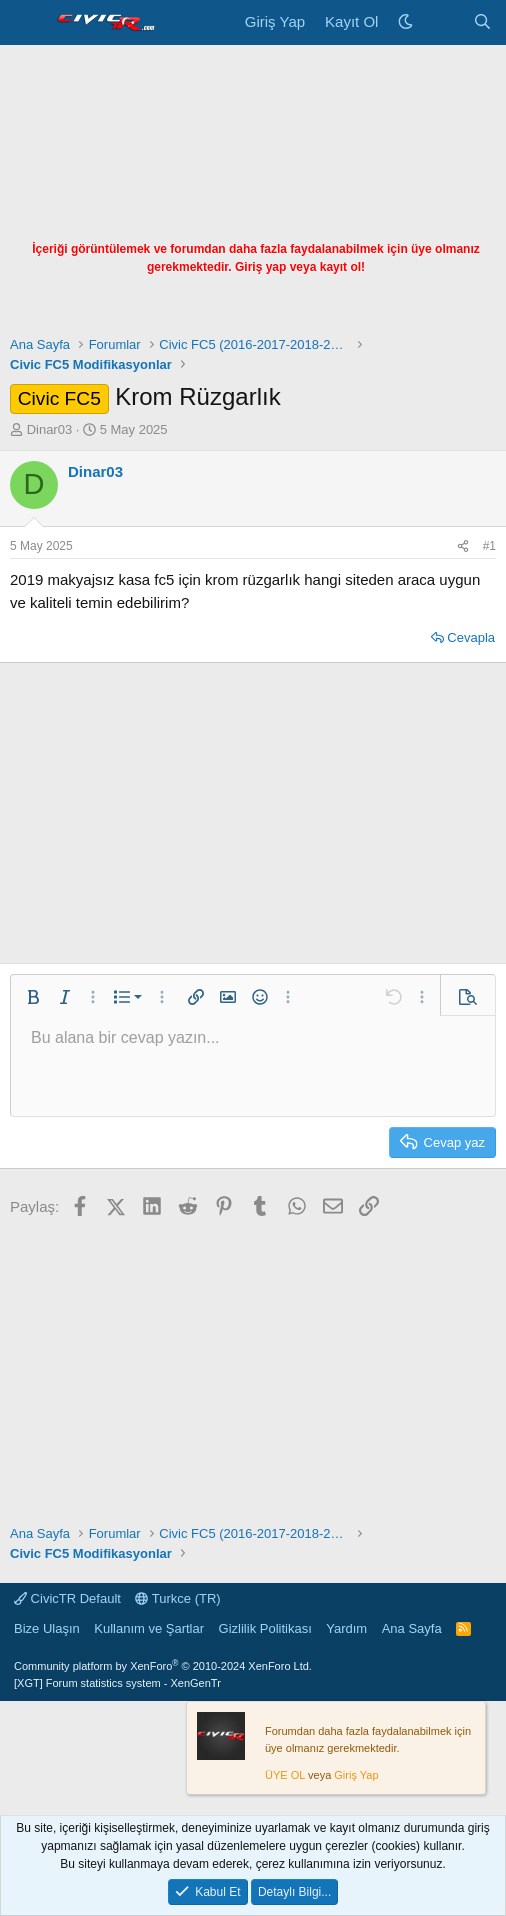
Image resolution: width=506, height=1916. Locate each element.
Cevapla (471, 637)
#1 (489, 546)
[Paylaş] (463, 546)
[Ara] (482, 22)
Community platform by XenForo (163, 1666)
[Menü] (27, 23)
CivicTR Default (67, 1598)
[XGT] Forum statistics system (117, 1683)
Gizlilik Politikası (265, 1628)
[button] (33, 997)
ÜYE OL (285, 1775)
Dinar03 (50, 429)
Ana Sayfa (412, 1628)
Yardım (346, 1628)
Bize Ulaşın (47, 1628)
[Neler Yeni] (442, 22)
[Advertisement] (253, 195)
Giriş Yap (356, 1775)
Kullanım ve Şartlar (149, 1628)
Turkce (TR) (177, 1598)
